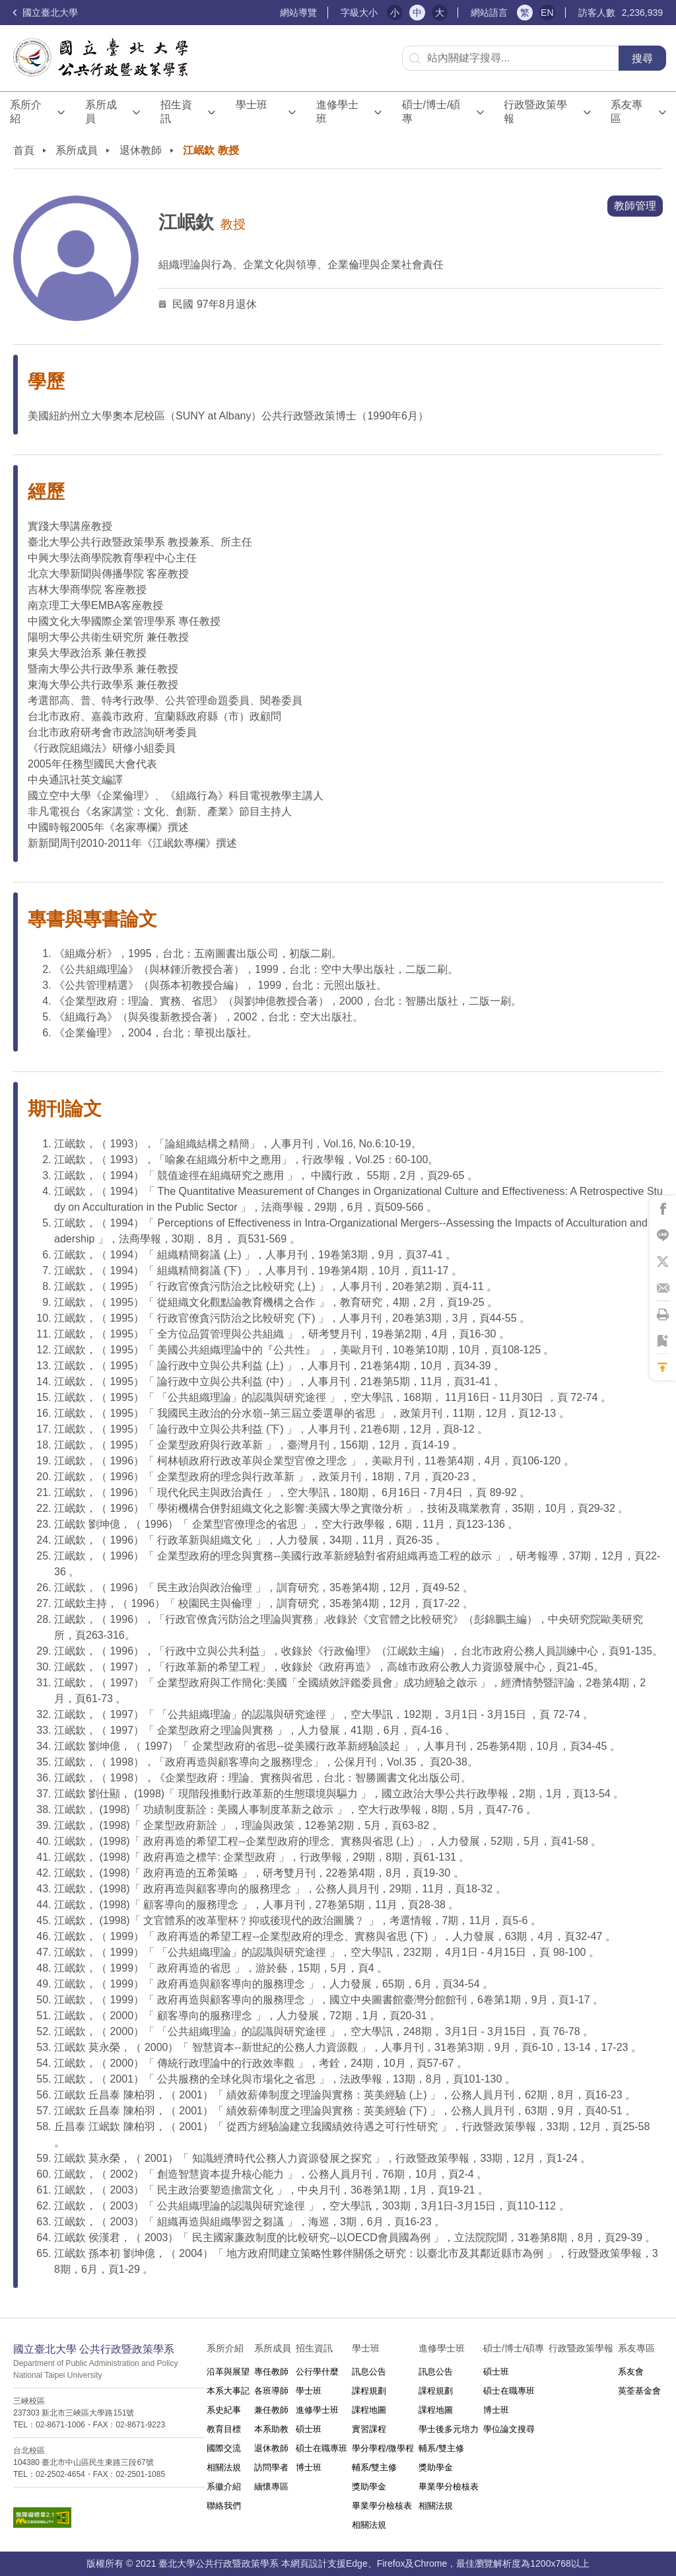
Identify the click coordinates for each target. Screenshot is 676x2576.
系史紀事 (224, 2410)
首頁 (23, 150)
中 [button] (417, 12)
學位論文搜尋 (509, 2429)
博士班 (308, 2467)
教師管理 (635, 205)
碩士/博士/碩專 (431, 111)
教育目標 (224, 2429)
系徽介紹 (224, 2486)
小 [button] (394, 12)
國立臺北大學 (45, 12)
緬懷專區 (271, 2486)
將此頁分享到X (663, 1261)
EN (547, 12)
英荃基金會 (639, 2391)
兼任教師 (271, 2410)
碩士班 (308, 2429)
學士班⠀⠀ (251, 111)
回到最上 (663, 1367)
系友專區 (626, 111)
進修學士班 (337, 111)
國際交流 (224, 2448)
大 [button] (439, 12)
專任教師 (271, 2372)
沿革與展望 (228, 2372)
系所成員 (101, 111)
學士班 (308, 2391)
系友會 (631, 2372)
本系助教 (271, 2429)
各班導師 (271, 2391)
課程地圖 (369, 2410)
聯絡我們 (224, 2506)
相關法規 (224, 2467)
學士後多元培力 (449, 2429)
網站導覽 (298, 12)
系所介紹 (26, 111)
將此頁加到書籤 (662, 1341)
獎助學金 (369, 2486)
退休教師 (140, 150)
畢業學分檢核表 (382, 2506)
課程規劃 (369, 2391)
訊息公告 (369, 2372)
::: (274, 13)
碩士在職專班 (321, 2448)
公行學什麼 (317, 2372)
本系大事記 (228, 2391)
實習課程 (369, 2429)
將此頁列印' (663, 1314)
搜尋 (642, 58)
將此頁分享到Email (662, 1288)
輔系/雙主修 (374, 2467)
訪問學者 (271, 2467)
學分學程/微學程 (383, 2448)
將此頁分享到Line (663, 1235)
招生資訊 (176, 111)
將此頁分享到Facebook (663, 1209)
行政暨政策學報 (535, 111)
